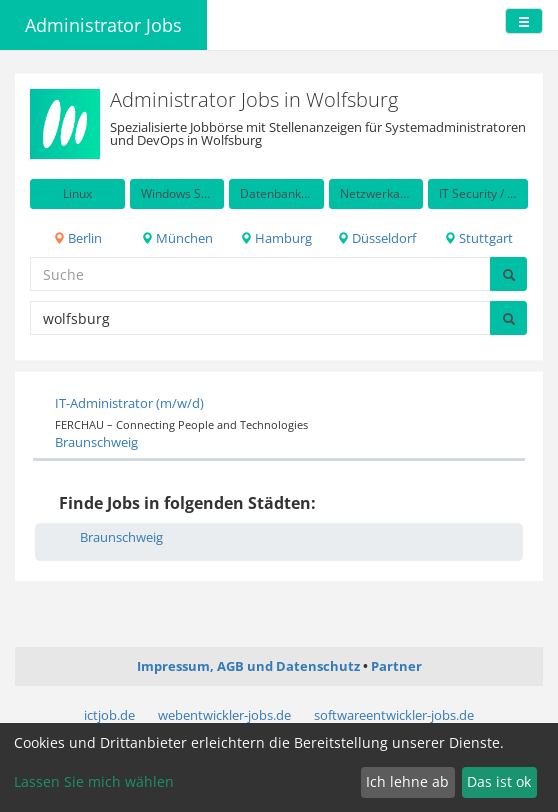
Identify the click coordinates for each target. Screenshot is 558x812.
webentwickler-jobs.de (224, 715)
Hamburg (276, 238)
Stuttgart (478, 238)
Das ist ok (499, 781)
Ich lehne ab (407, 781)
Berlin (77, 238)
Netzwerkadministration (382, 193)
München (177, 238)
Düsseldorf (376, 238)
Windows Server (183, 193)
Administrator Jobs (103, 25)
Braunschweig (96, 442)
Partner (396, 666)
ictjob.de (109, 715)
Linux (77, 193)
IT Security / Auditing (483, 193)
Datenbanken (277, 193)
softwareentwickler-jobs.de (394, 715)
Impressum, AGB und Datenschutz (248, 666)
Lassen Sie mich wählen (94, 781)
